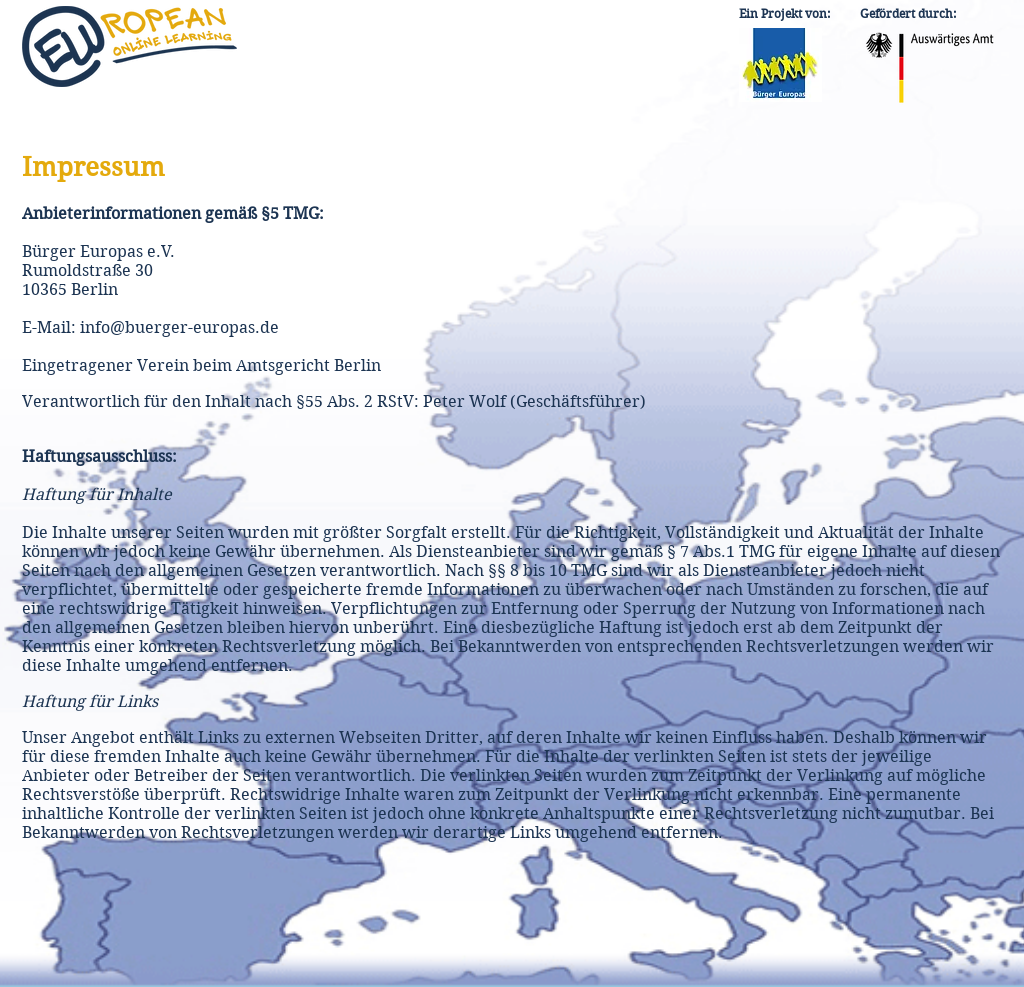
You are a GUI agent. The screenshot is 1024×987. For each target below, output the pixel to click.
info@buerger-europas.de (179, 327)
